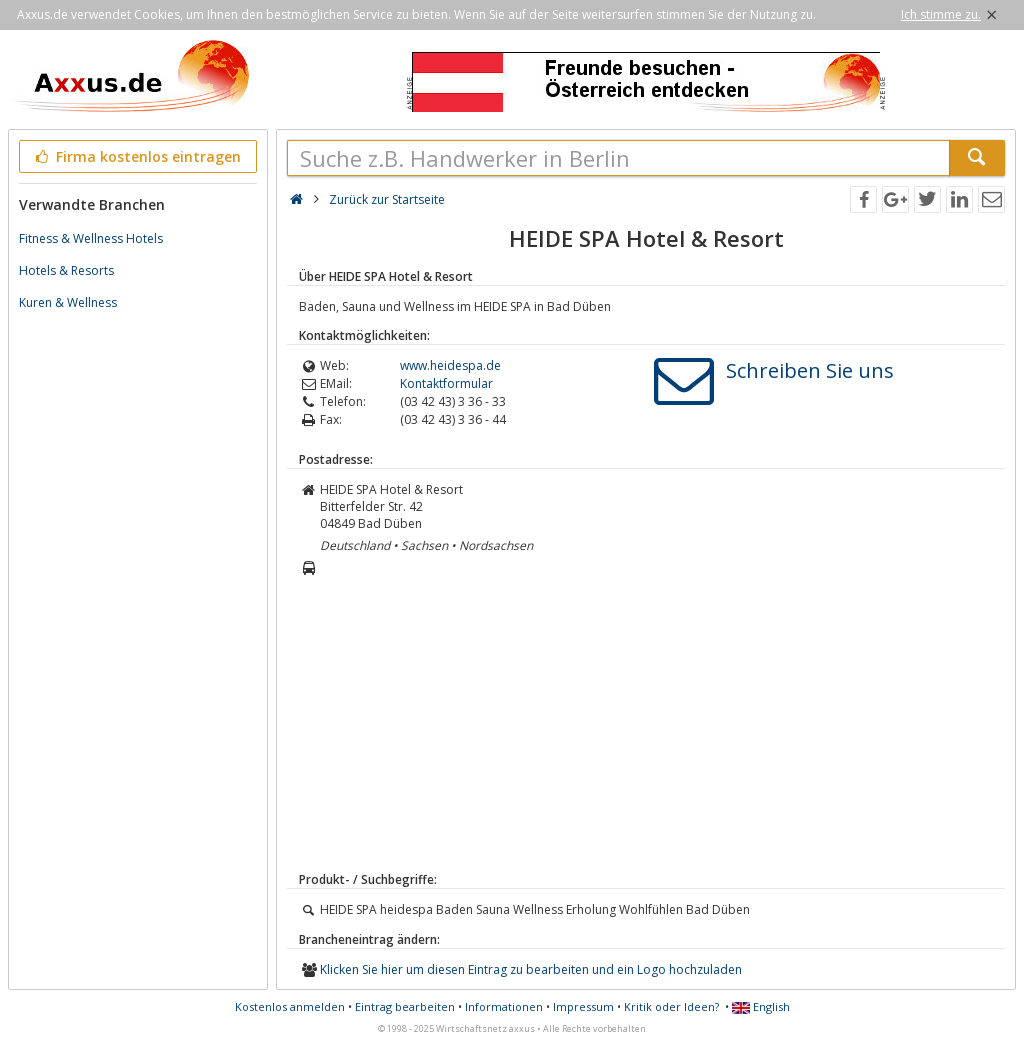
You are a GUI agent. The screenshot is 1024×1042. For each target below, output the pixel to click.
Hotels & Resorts (66, 270)
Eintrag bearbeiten (405, 1006)
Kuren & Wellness (68, 302)
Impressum (583, 1006)
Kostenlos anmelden (290, 1006)
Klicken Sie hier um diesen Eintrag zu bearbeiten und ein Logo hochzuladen (531, 969)
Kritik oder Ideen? (671, 1006)
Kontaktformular (446, 383)
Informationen (504, 1006)
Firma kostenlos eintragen (136, 156)
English (761, 1006)
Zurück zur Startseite (387, 199)
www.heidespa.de (450, 365)
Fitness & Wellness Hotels (91, 238)
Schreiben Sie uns (810, 370)
